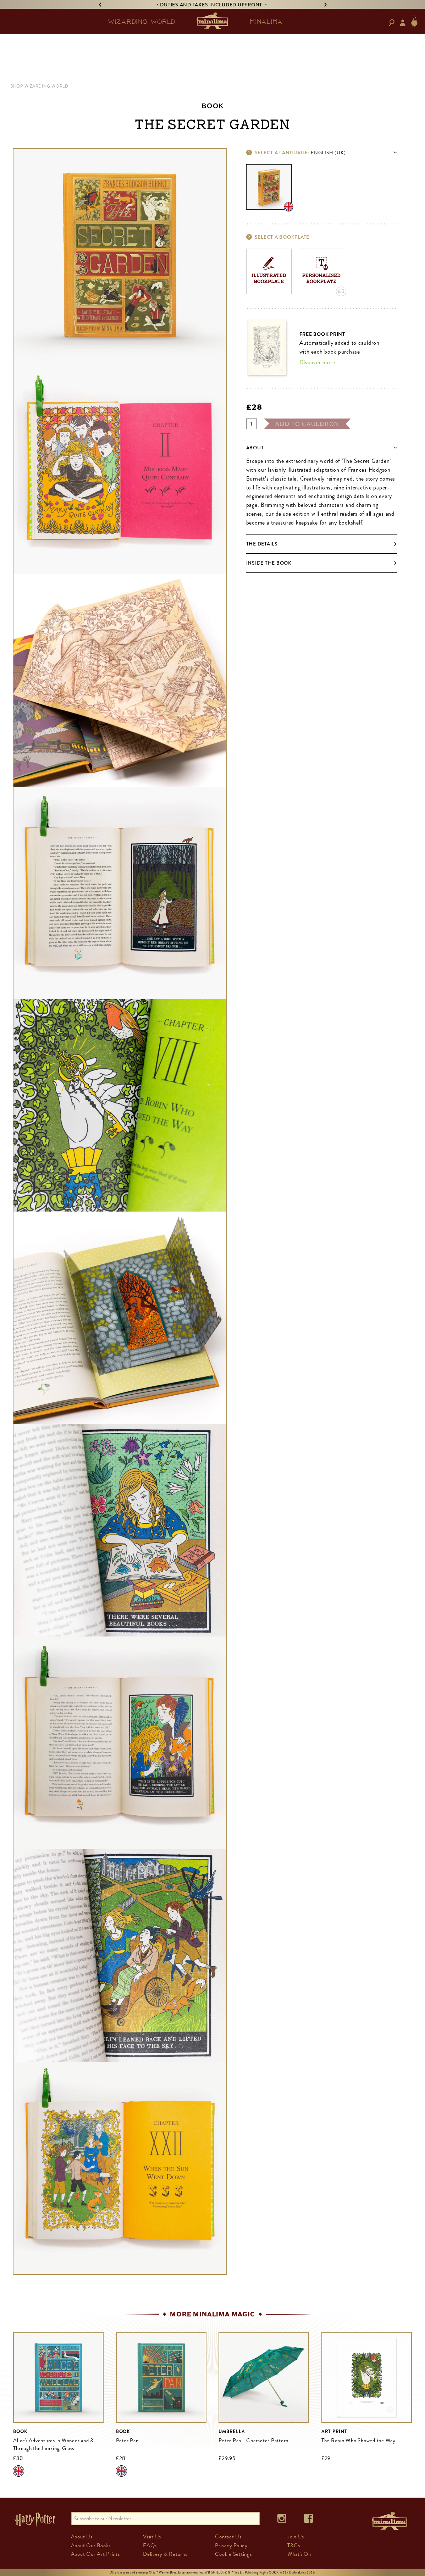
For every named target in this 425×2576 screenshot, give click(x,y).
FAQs (150, 2545)
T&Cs (293, 2545)
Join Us (295, 2537)
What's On (299, 2554)
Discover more (317, 362)
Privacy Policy (231, 2545)
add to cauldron (307, 424)
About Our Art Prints (95, 2554)
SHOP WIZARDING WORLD (39, 86)
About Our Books (91, 2545)
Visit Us (152, 2537)
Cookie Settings (233, 2554)
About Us (82, 2537)
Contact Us (228, 2537)
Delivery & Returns (165, 2554)
